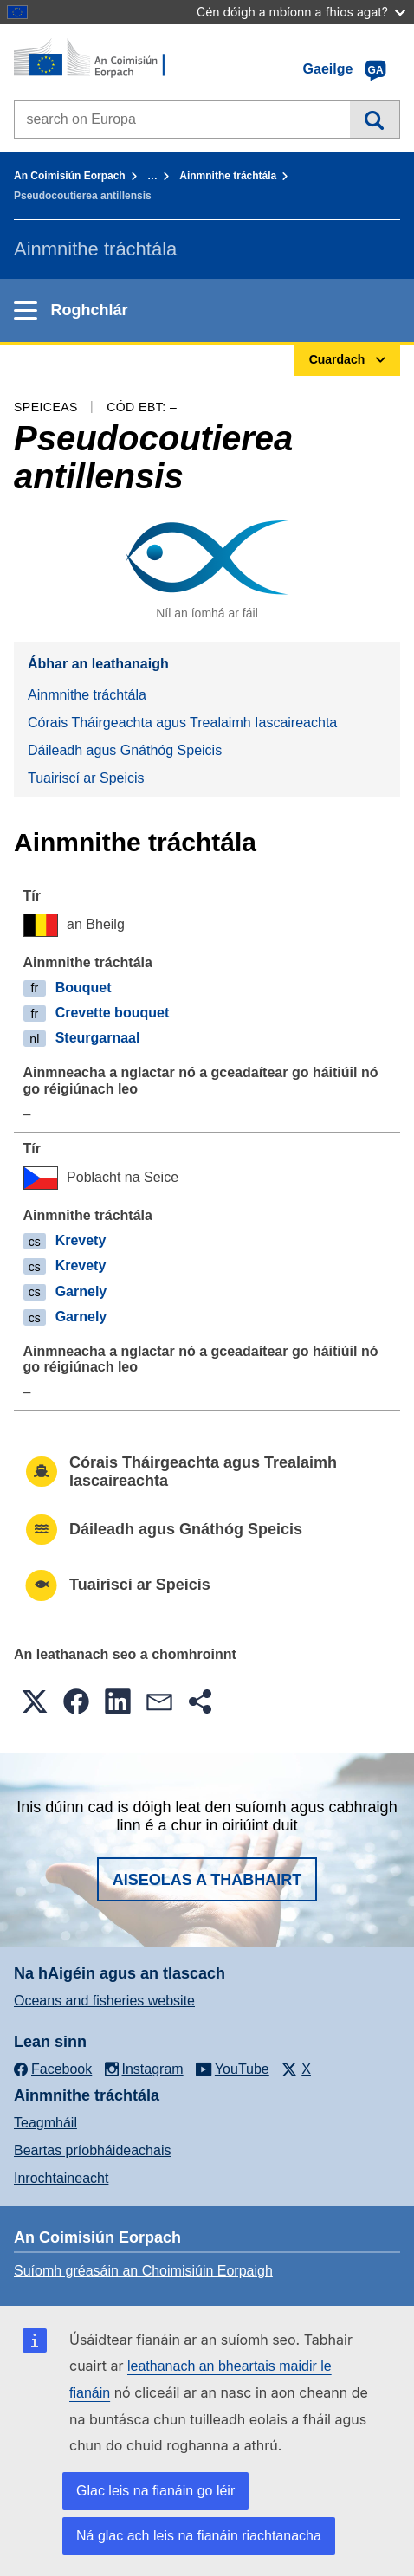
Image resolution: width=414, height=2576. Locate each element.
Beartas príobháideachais (92, 2150)
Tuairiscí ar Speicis (86, 778)
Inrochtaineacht (61, 2178)
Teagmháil (45, 2122)
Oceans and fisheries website (104, 2000)
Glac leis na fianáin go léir (155, 2490)
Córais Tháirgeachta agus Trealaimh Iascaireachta (182, 722)
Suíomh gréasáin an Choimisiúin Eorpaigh (143, 2270)
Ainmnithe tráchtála (227, 176)
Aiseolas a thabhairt (207, 1879)
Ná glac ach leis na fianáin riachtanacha (198, 2535)
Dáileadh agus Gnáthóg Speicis (125, 750)
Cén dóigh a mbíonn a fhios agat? (301, 11)
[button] (34, 1701)
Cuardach (374, 119)
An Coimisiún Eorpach (70, 176)
